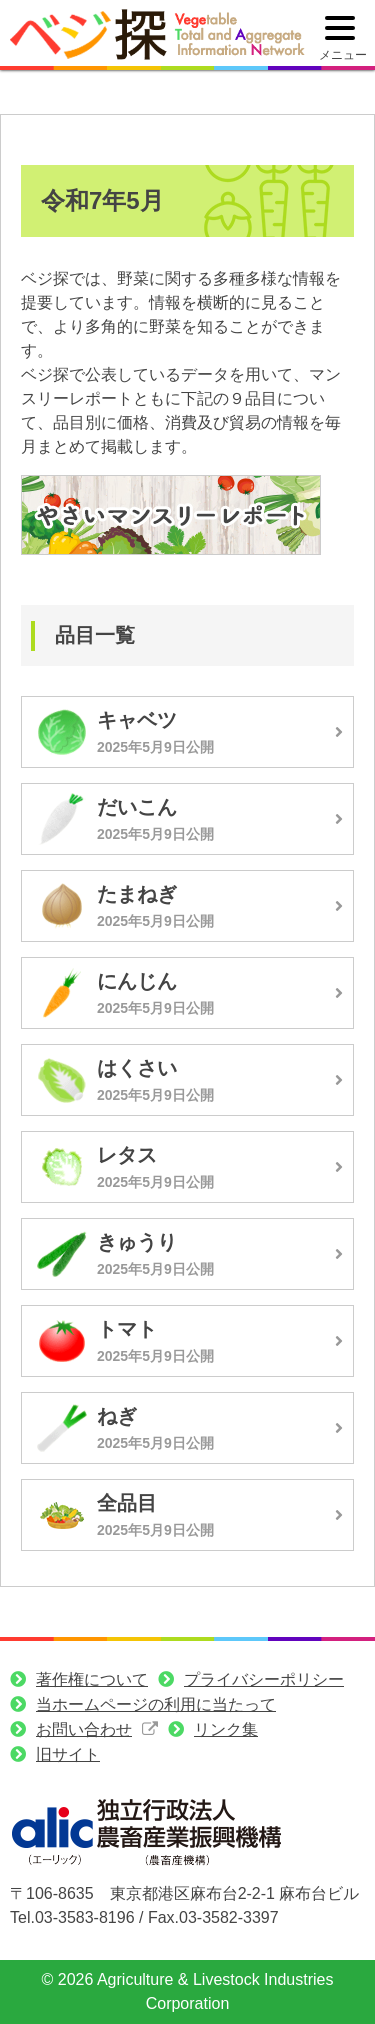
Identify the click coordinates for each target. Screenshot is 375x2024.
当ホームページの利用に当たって (156, 1704)
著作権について (92, 1679)
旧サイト (68, 1754)
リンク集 (226, 1729)
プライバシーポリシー (264, 1679)
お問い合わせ (84, 1729)
